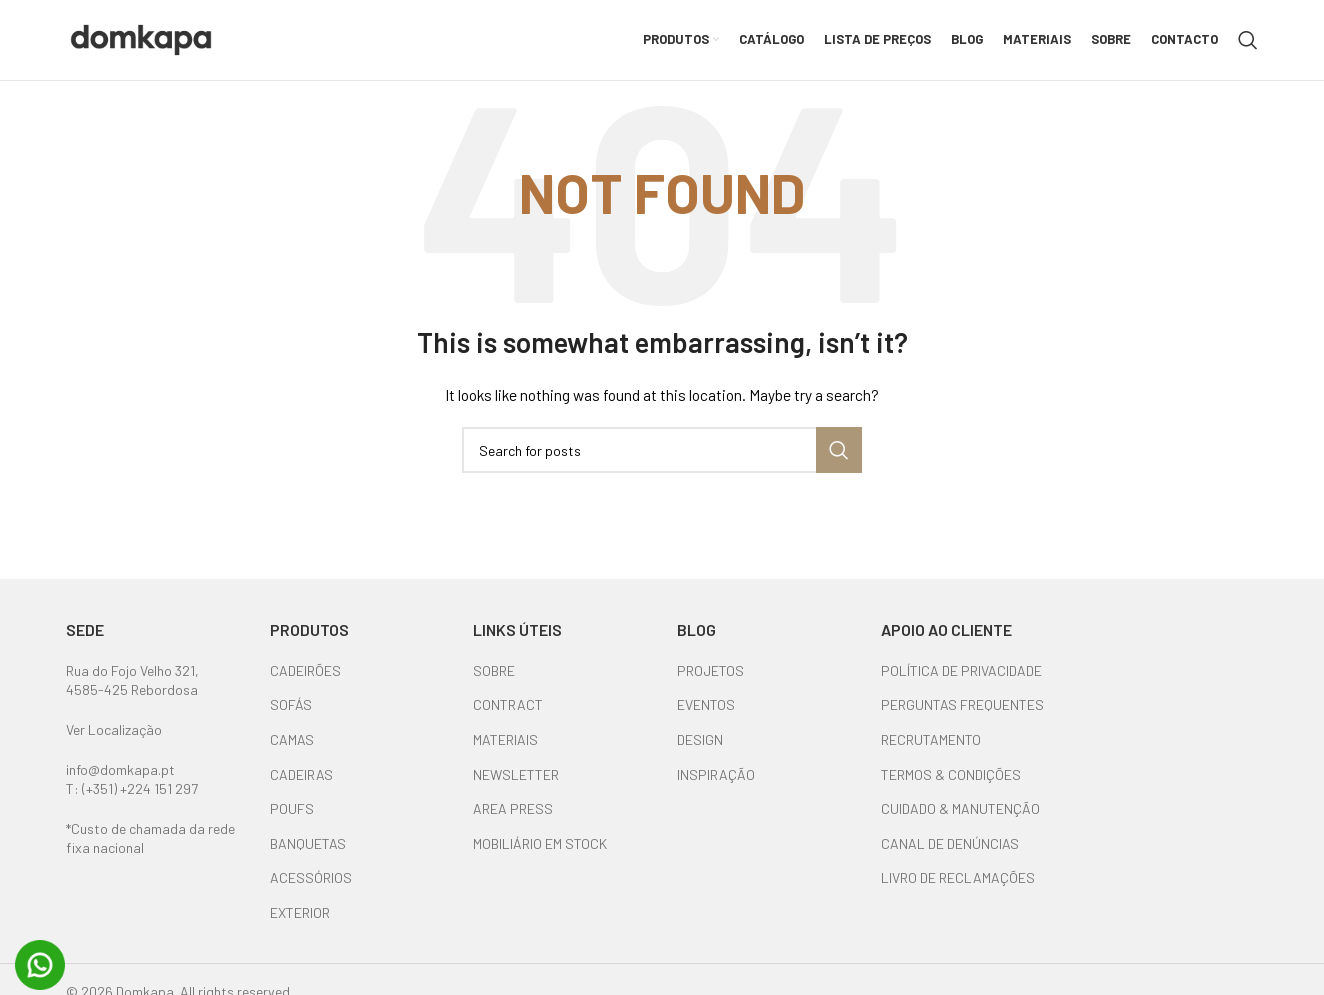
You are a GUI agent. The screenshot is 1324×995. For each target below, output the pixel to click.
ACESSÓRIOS (311, 877)
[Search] (1248, 40)
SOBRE (494, 670)
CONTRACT (508, 704)
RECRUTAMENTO (931, 739)
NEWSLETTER (516, 774)
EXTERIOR (300, 912)
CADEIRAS (301, 774)
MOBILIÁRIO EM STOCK (540, 843)
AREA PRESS (513, 808)
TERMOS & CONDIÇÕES (951, 774)
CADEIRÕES (305, 670)
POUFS (292, 808)
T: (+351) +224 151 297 (132, 788)
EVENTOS (706, 704)
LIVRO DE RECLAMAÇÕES (958, 877)
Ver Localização (114, 729)
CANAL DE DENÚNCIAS (950, 843)
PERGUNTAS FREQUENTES (962, 704)
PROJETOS (710, 670)
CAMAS (292, 739)
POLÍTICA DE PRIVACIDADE (961, 670)
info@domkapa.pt (120, 769)
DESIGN (700, 739)
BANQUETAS (308, 843)
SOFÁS (291, 704)
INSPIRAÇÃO (716, 774)
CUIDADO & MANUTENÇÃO (960, 808)
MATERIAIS (505, 739)
